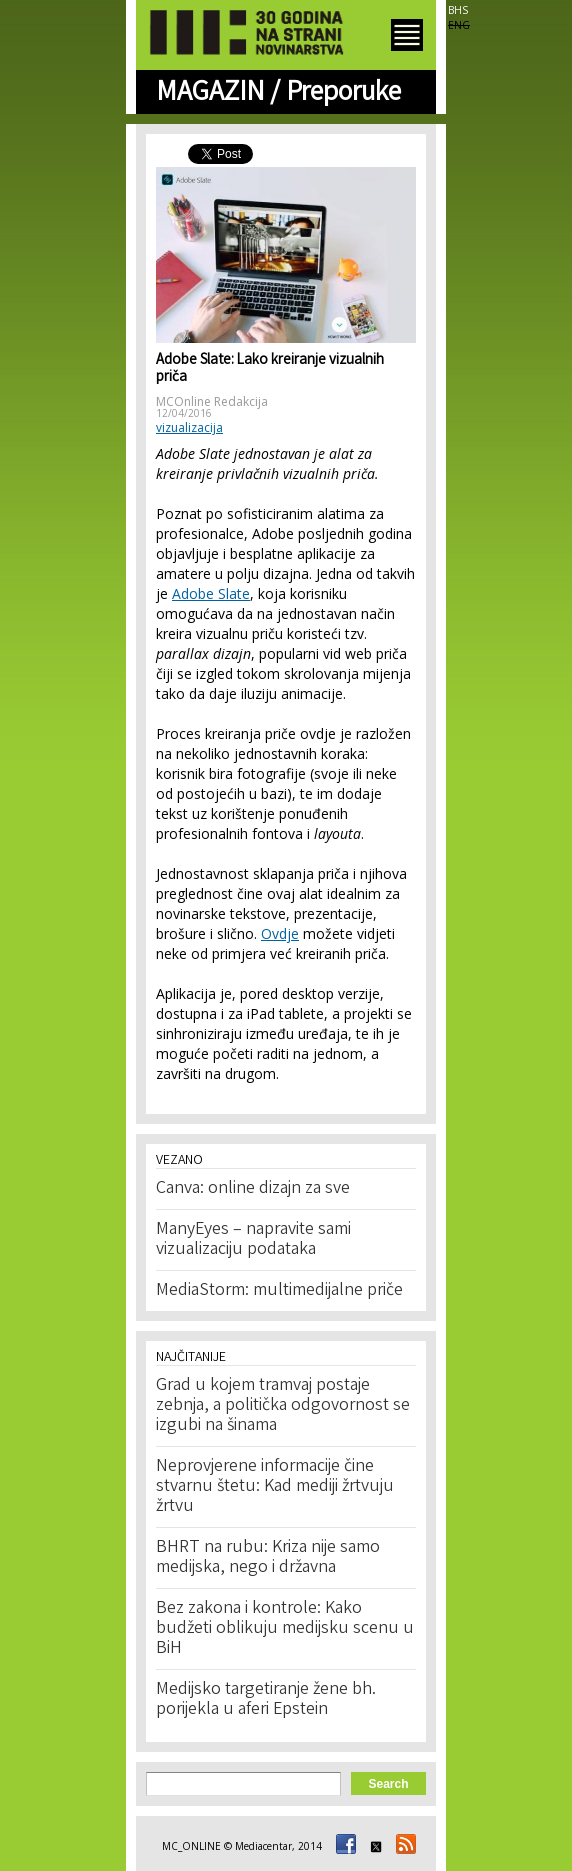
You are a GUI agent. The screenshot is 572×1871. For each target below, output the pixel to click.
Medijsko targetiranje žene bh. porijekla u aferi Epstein (266, 1700)
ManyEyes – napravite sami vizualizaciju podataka (253, 1240)
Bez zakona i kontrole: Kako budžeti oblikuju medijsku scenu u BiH (285, 1629)
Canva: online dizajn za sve (253, 1189)
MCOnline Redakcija (212, 401)
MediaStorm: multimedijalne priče (279, 1291)
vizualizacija (189, 427)
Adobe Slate (211, 593)
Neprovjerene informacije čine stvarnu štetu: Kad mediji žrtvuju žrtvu (275, 1487)
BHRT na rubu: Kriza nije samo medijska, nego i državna (268, 1558)
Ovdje (280, 933)
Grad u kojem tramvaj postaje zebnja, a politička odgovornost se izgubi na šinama (283, 1406)
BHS (458, 10)
